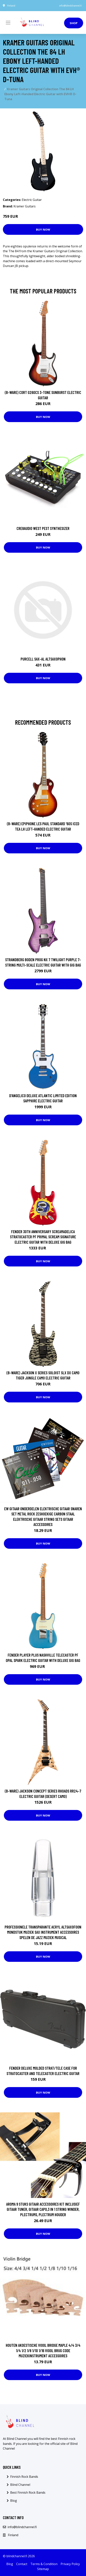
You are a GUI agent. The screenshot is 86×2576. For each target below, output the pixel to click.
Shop (74, 23)
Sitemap (43, 2569)
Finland (11, 5)
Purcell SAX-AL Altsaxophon (43, 658)
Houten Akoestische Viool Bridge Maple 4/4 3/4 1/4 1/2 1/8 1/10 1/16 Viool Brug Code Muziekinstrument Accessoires (43, 2350)
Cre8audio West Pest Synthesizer (43, 528)
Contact (21, 2564)
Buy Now (43, 229)
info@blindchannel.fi (70, 5)
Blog (13, 2500)
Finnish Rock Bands (24, 2476)
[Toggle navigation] (8, 22)
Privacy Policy (70, 2564)
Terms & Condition (44, 2564)
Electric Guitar (32, 200)
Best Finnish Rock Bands (27, 2492)
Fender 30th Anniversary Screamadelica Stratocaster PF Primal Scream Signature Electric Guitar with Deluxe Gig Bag (43, 1236)
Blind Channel (20, 2485)
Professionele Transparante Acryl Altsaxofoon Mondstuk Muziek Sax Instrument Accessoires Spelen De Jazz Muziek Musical (43, 1932)
